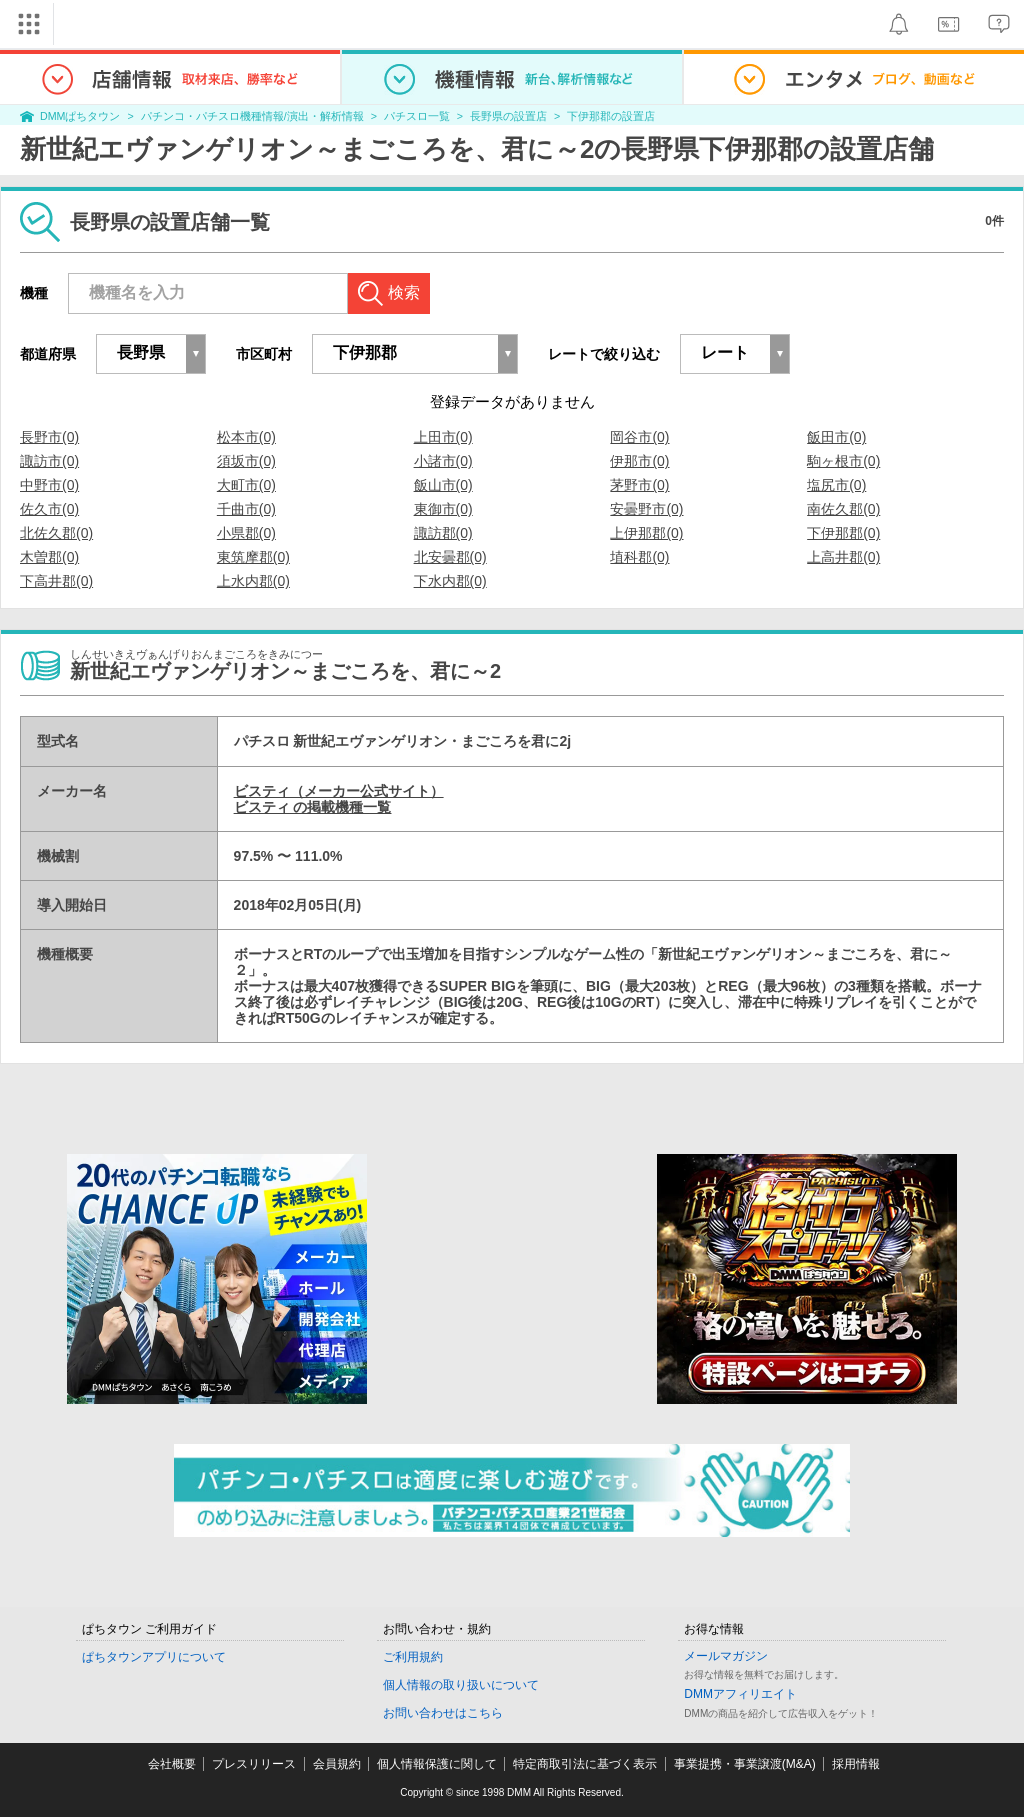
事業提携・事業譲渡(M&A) (745, 1764)
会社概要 (172, 1764)
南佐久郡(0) (843, 509)
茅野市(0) (639, 485)
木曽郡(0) (49, 557)
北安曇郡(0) (450, 557)
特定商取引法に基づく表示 (585, 1764)
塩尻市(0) (836, 485)
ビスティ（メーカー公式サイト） (339, 791)
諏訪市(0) (49, 461)
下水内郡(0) (450, 581)
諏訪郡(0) (443, 533)
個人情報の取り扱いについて (461, 1685)
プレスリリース (254, 1764)
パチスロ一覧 (417, 116)
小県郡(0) (246, 533)
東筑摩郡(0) (253, 557)
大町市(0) (246, 485)
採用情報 (856, 1764)
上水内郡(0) (253, 581)
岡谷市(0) (639, 437)
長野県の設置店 (508, 116)
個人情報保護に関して (437, 1764)
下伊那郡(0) (843, 533)
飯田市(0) (836, 437)
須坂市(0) (246, 461)
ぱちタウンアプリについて (154, 1657)
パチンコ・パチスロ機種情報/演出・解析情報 (252, 116)
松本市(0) (246, 437)
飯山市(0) (443, 485)
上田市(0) (443, 437)
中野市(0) (49, 485)
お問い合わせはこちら (443, 1713)
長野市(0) (49, 437)
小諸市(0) (443, 461)
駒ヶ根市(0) (843, 461)
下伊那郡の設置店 (611, 116)
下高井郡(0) (56, 581)
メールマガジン (726, 1656)
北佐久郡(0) (56, 533)
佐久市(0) (49, 509)
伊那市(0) (639, 461)
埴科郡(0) (639, 557)
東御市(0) (443, 509)
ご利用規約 (413, 1657)
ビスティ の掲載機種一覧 (313, 807)
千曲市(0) (246, 509)
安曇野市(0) (646, 509)
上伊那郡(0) (646, 533)
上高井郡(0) (843, 557)
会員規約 (337, 1764)
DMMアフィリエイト (740, 1694)
